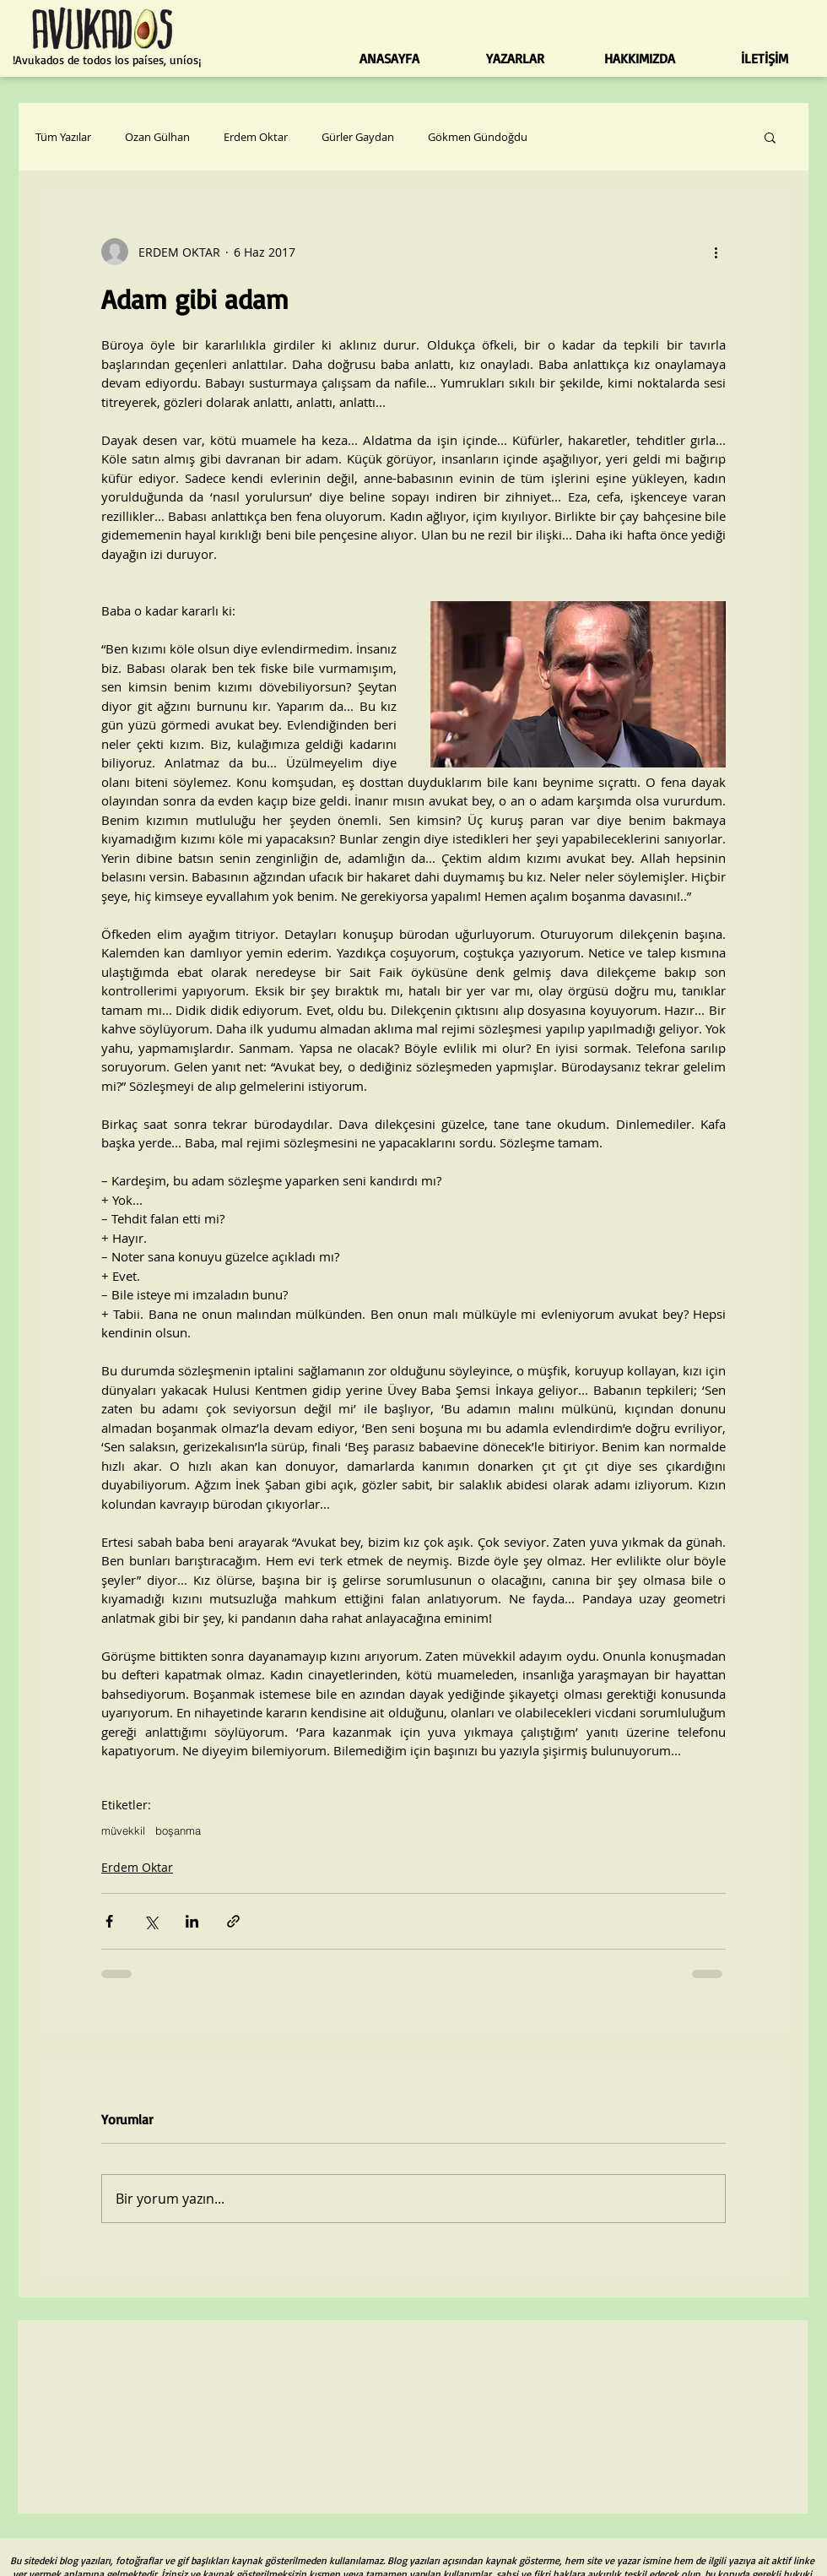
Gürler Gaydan (358, 136)
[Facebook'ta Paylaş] (109, 1921)
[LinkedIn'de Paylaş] (192, 1921)
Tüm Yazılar (63, 136)
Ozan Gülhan (157, 136)
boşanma (178, 1830)
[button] (770, 137)
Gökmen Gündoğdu (477, 136)
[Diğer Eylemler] (715, 251)
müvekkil (123, 1830)
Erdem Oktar (256, 136)
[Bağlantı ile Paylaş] (233, 1921)
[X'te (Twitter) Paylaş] (151, 1921)
